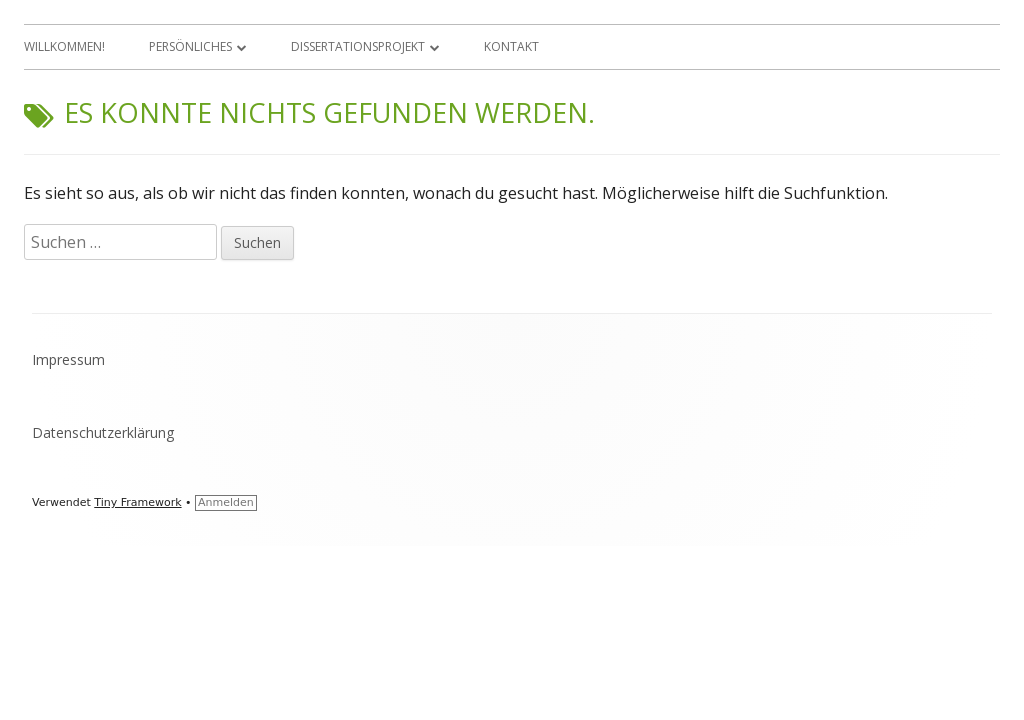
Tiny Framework (137, 502)
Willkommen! (64, 46)
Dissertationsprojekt (358, 46)
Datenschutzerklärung (103, 432)
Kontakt (511, 46)
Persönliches (190, 46)
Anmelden (226, 502)
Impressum (68, 359)
